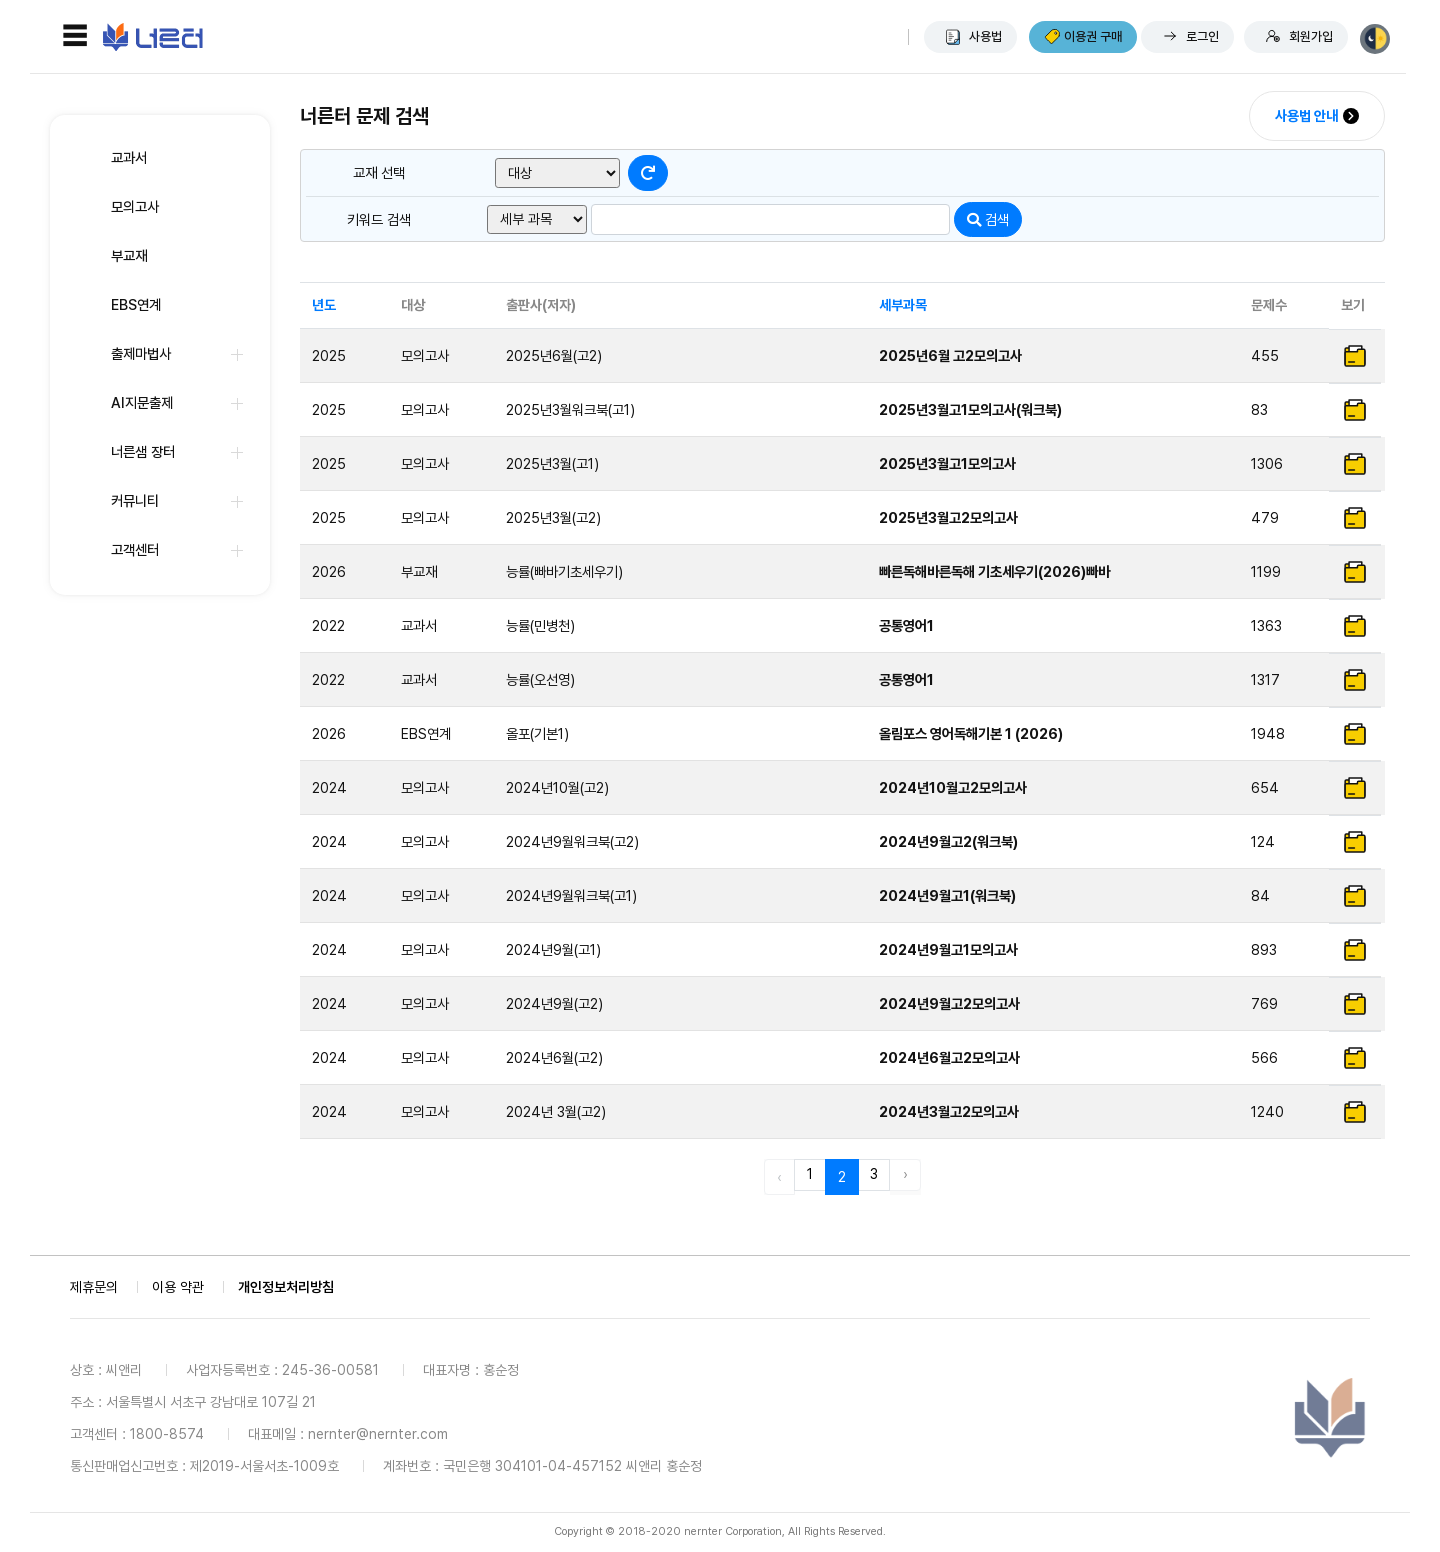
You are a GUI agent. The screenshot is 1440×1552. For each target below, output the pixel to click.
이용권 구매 (1093, 36)
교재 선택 (379, 172)
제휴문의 (94, 1287)
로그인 (1202, 36)
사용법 (985, 36)
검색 (988, 219)
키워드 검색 (379, 219)
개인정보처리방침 (286, 1287)
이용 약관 (178, 1287)
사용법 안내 (1306, 115)
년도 (324, 305)
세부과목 (903, 305)
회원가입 (1311, 36)
